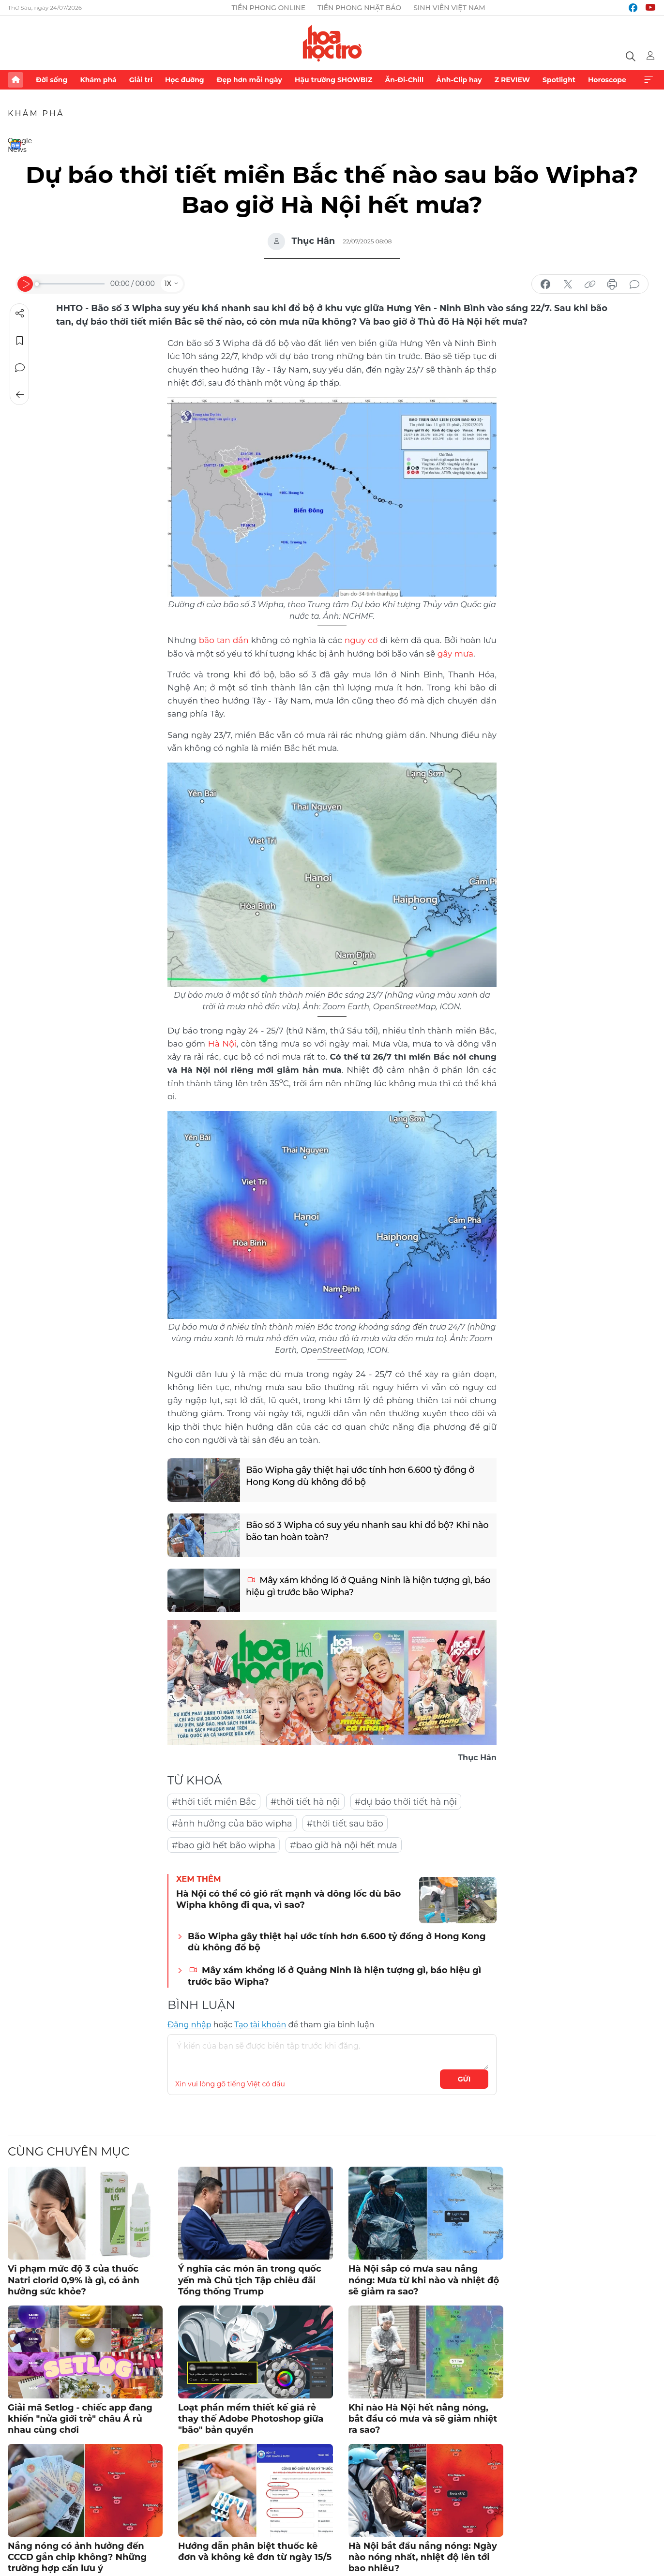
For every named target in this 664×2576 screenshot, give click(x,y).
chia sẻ (545, 284)
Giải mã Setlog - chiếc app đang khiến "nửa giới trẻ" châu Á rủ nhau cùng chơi (80, 2419)
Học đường (184, 79)
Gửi (464, 2079)
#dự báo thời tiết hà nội (406, 1802)
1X (168, 283)
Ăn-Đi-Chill (404, 79)
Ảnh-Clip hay (459, 79)
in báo (612, 284)
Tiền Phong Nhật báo (359, 7)
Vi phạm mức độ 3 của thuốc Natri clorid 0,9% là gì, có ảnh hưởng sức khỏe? (73, 2280)
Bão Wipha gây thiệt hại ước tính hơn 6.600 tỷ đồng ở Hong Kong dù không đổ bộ (360, 1476)
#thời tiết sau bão (345, 1823)
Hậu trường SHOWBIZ (333, 79)
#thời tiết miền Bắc (214, 1802)
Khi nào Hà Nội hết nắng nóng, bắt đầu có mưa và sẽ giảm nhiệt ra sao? (422, 2419)
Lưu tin (20, 340)
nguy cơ (361, 640)
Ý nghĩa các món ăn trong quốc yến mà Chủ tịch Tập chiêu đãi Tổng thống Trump (249, 2280)
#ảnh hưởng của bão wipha (232, 1823)
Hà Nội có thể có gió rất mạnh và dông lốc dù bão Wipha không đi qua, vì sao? (288, 1899)
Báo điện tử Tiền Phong (332, 43)
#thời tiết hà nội (305, 1802)
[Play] (25, 284)
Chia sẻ (20, 313)
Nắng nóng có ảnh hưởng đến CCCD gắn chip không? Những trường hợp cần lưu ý (77, 2557)
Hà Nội (222, 1043)
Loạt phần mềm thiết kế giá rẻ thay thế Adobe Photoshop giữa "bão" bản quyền (250, 2419)
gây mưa (455, 654)
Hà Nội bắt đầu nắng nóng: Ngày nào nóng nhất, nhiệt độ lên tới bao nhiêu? (422, 2557)
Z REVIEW (512, 79)
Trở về (20, 395)
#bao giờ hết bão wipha (223, 1845)
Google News (15, 144)
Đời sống (51, 79)
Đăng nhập (189, 2024)
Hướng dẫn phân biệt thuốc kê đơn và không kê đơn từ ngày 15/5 (255, 2551)
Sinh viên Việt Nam (449, 7)
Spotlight (559, 79)
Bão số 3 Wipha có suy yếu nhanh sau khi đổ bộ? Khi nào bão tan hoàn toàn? (367, 1531)
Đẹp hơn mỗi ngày (249, 79)
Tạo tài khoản (260, 2024)
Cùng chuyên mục (68, 2151)
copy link (590, 284)
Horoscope (607, 79)
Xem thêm (648, 80)
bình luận (634, 284)
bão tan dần (224, 640)
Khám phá (98, 79)
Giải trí (140, 79)
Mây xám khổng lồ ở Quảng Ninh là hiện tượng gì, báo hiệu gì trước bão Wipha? (368, 1586)
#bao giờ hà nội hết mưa (343, 1845)
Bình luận (20, 368)
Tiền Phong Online (268, 7)
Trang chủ (15, 80)
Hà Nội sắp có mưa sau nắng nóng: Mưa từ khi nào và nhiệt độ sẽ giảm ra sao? (423, 2280)
